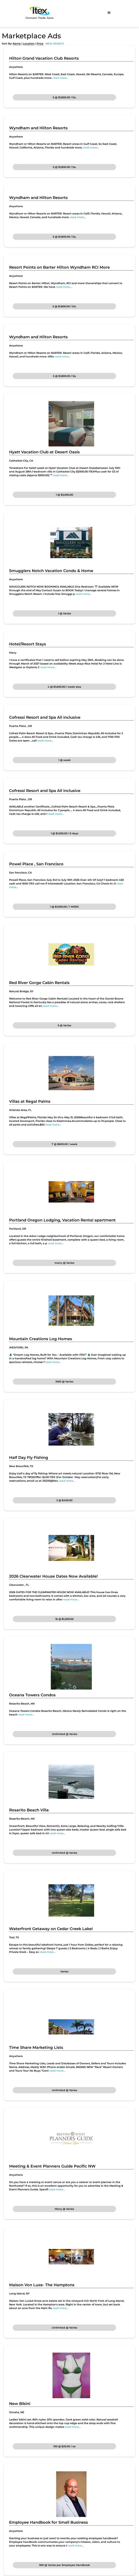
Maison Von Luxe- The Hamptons (41, 2285)
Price (40, 43)
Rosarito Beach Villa (29, 1810)
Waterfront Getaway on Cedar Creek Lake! (51, 1928)
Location (28, 43)
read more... (60, 78)
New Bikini (19, 2403)
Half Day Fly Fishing (28, 1457)
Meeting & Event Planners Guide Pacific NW (52, 2166)
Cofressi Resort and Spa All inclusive (44, 717)
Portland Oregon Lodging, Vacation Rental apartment (62, 1220)
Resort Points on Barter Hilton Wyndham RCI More (59, 267)
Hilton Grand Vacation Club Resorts (44, 58)
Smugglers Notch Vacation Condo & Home (51, 570)
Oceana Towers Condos (32, 1695)
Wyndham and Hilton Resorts (38, 128)
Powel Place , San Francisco (36, 864)
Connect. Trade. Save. (40, 13)
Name (17, 43)
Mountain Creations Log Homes (40, 1339)
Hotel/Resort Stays (27, 644)
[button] (109, 12)
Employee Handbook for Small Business (48, 2522)
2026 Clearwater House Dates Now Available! (53, 1576)
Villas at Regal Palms (29, 1101)
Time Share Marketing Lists (36, 2047)
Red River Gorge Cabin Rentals (39, 982)
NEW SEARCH (55, 43)
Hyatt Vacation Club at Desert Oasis (44, 452)
